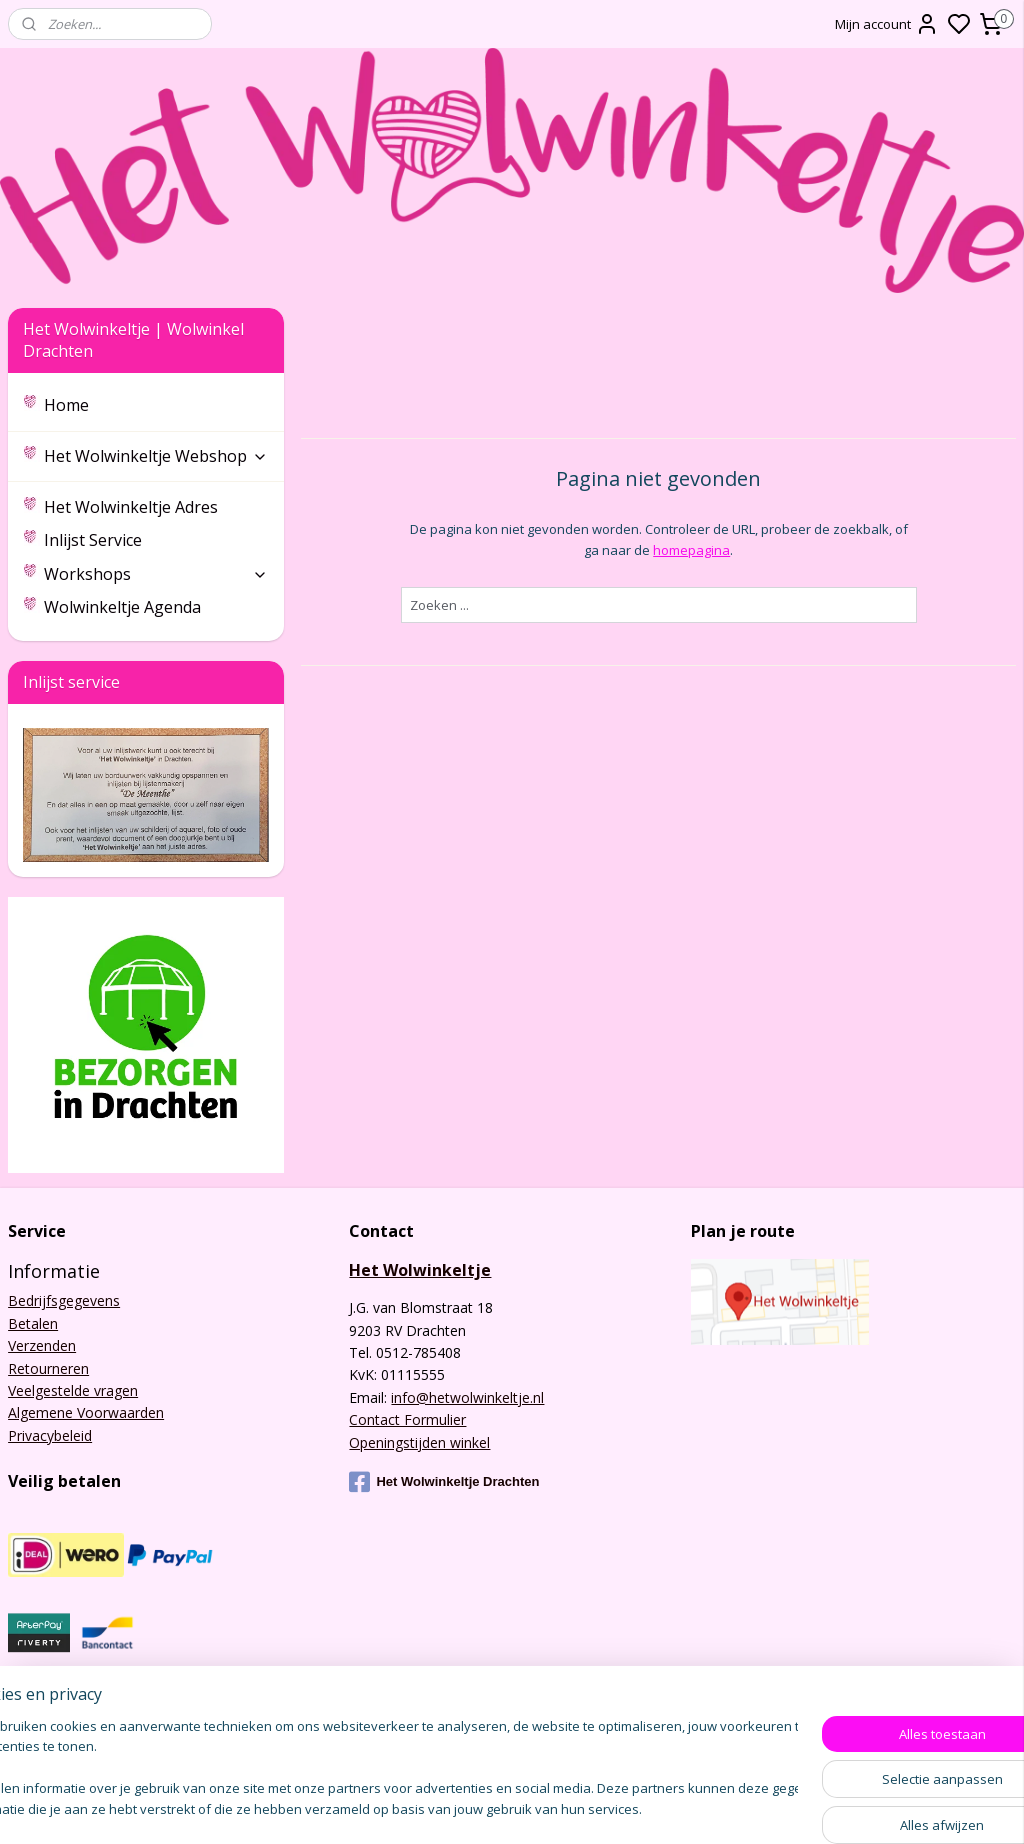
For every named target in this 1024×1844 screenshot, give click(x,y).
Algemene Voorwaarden (86, 1412)
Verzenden (42, 1345)
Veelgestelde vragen (73, 1390)
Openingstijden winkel (419, 1442)
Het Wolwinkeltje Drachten (444, 1482)
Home (66, 405)
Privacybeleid (50, 1435)
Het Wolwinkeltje (420, 1270)
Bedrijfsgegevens (64, 1300)
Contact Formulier (407, 1419)
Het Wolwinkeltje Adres (131, 507)
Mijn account (887, 24)
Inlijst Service (93, 540)
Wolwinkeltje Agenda (122, 607)
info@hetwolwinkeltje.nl (467, 1397)
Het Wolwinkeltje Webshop (156, 456)
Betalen (33, 1323)
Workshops (156, 574)
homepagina (691, 550)
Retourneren (48, 1368)
